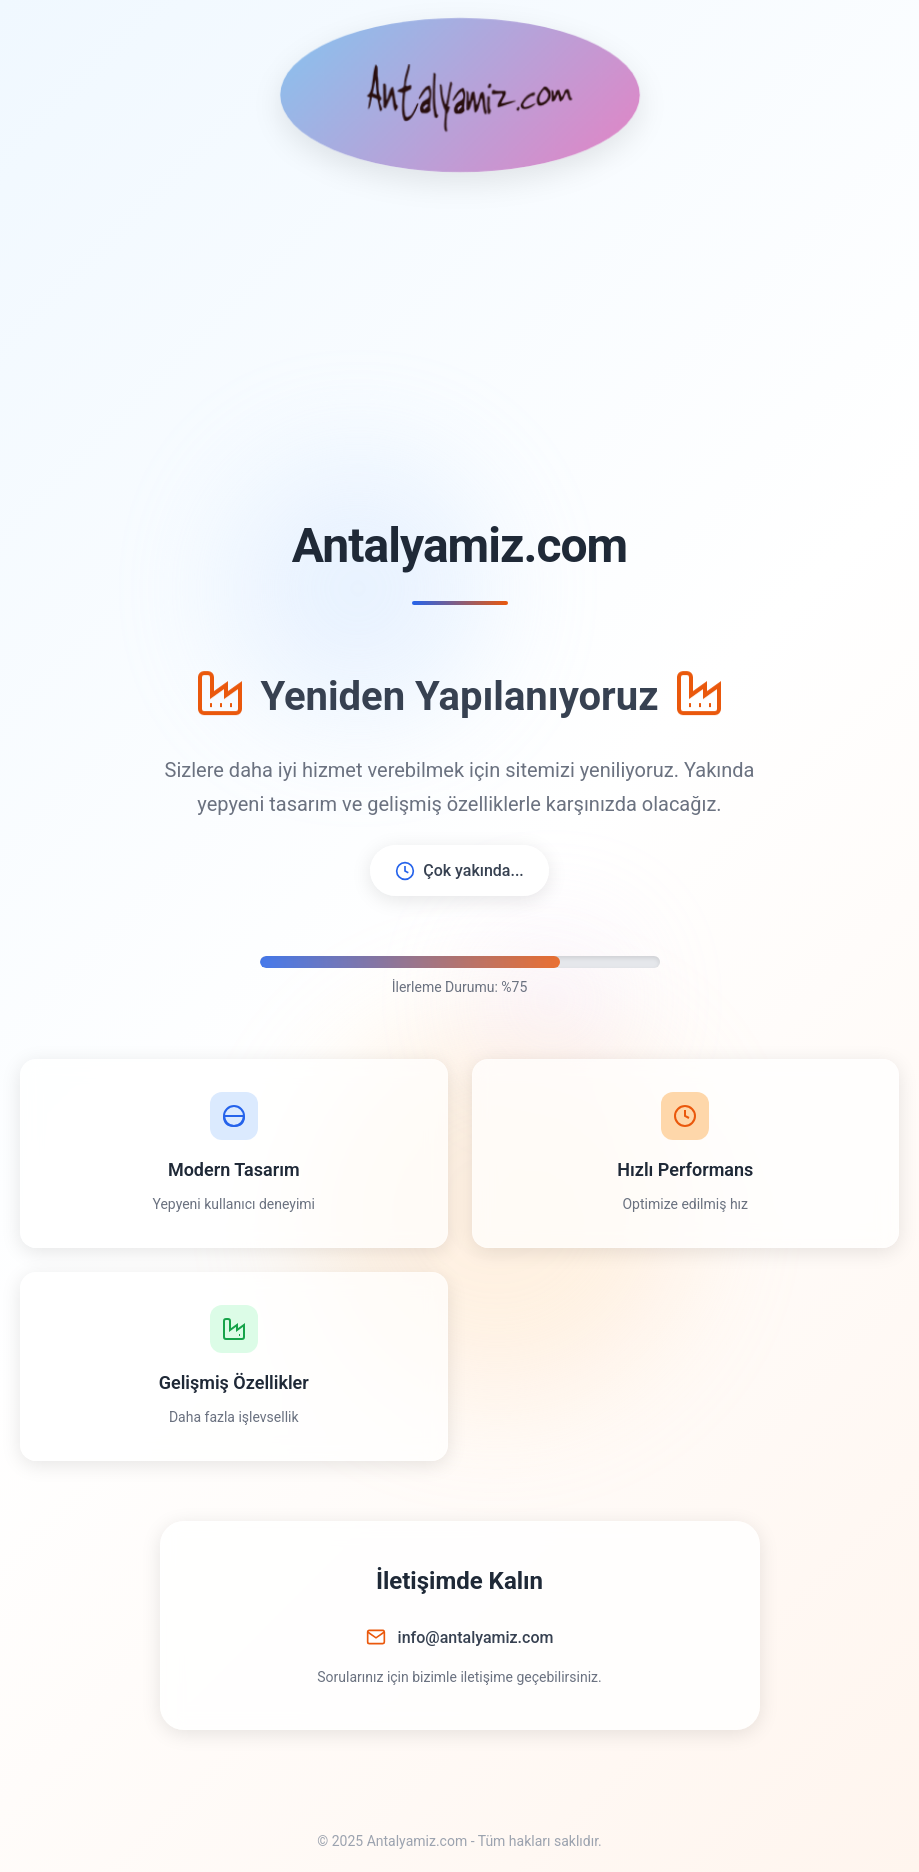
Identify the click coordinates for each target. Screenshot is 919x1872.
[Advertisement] (459, 344)
